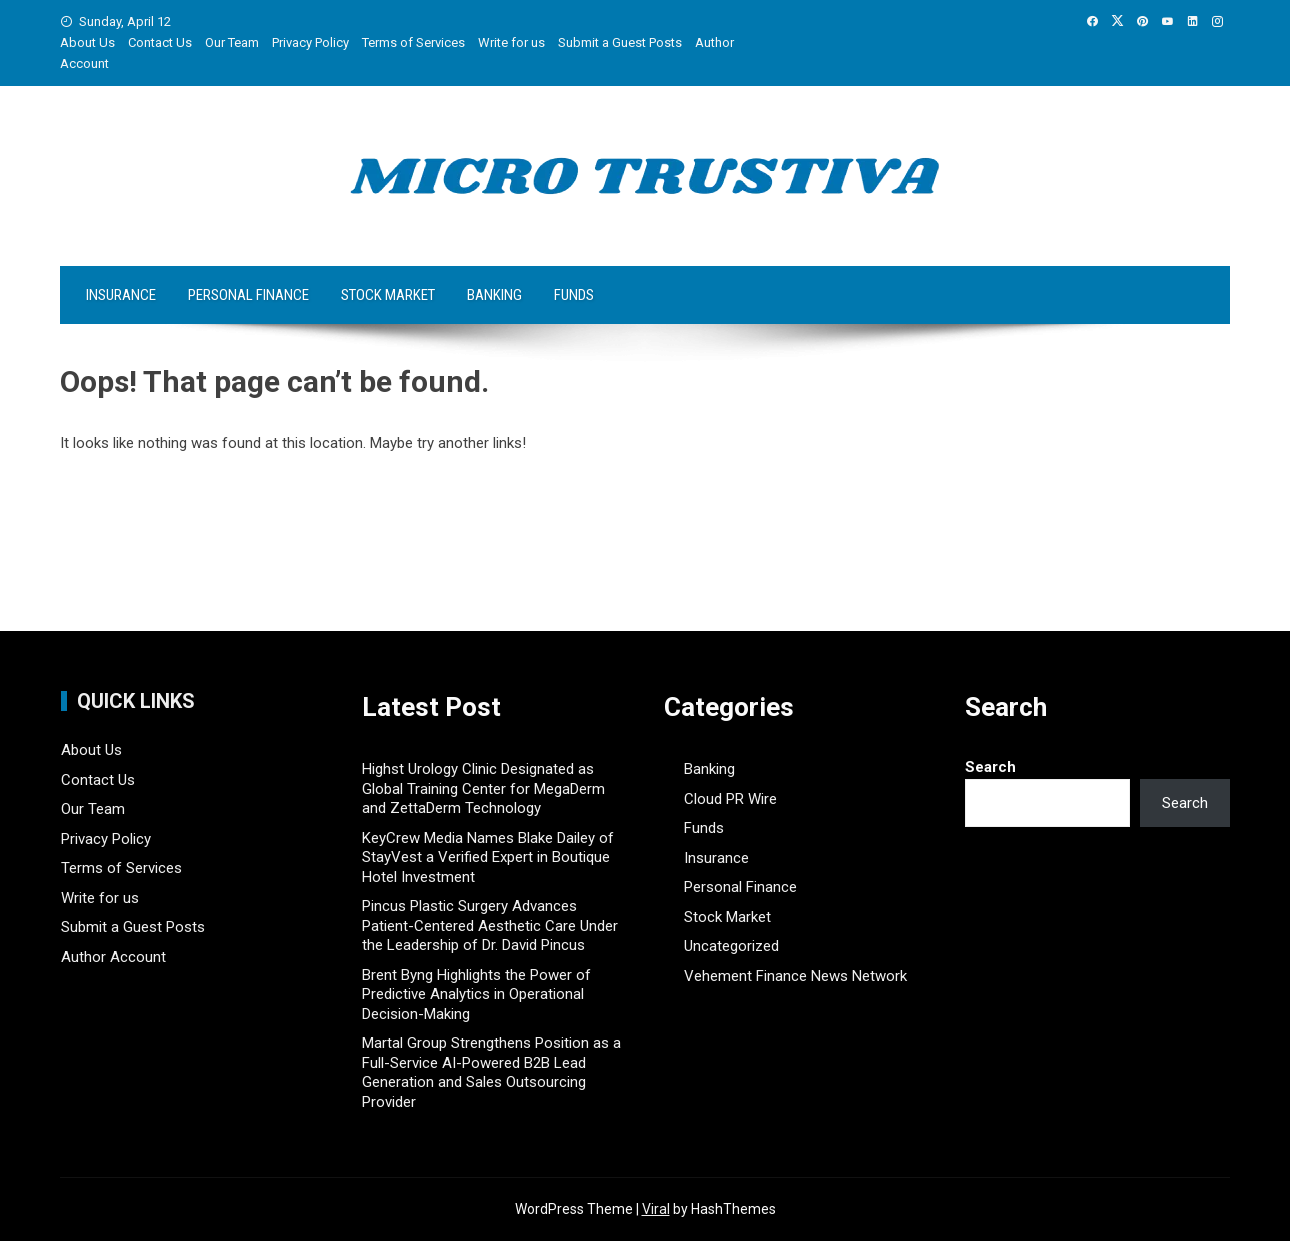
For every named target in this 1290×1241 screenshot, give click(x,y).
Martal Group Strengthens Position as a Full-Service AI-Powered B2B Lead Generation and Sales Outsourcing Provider (491, 1072)
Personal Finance (248, 295)
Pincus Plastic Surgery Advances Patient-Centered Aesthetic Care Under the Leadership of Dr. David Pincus (490, 925)
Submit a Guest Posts (620, 42)
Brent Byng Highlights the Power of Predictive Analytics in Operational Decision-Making (476, 994)
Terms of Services (413, 42)
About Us (87, 42)
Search (990, 767)
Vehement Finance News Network (795, 976)
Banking (494, 295)
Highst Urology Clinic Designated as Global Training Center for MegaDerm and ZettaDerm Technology (483, 788)
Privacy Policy (310, 42)
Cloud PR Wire (730, 799)
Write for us (511, 42)
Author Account (113, 957)
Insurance (121, 295)
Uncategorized (731, 946)
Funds (574, 295)
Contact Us (160, 42)
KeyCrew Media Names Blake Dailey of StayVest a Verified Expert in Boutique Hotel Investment (488, 857)
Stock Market (388, 295)
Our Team (232, 42)
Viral (656, 1209)
